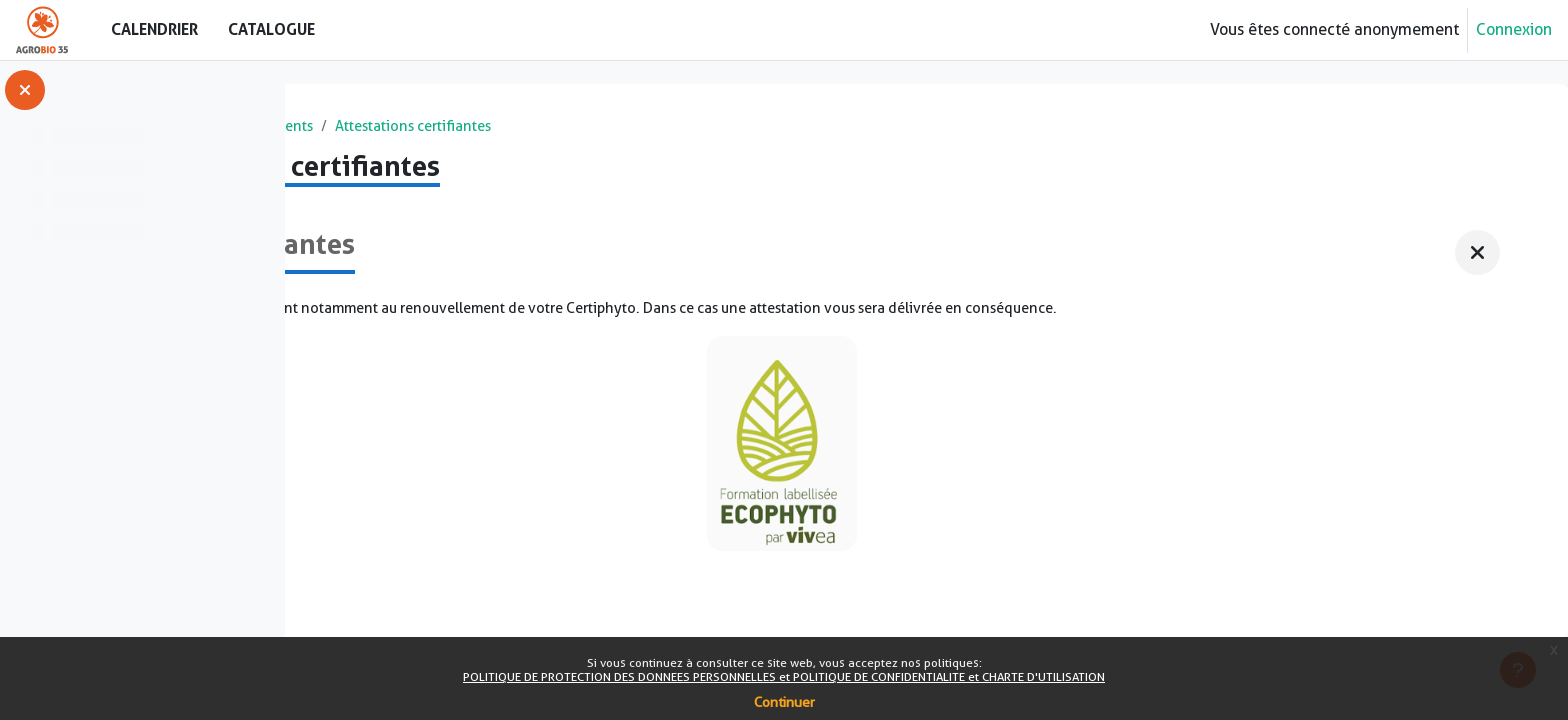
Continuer (784, 702)
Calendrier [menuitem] (154, 29)
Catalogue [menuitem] (271, 29)
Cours (420, 127)
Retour (367, 174)
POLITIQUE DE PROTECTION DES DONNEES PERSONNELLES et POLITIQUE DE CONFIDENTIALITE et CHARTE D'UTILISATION (784, 676)
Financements (590, 127)
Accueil (350, 127)
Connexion (1514, 29)
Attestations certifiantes (751, 127)
